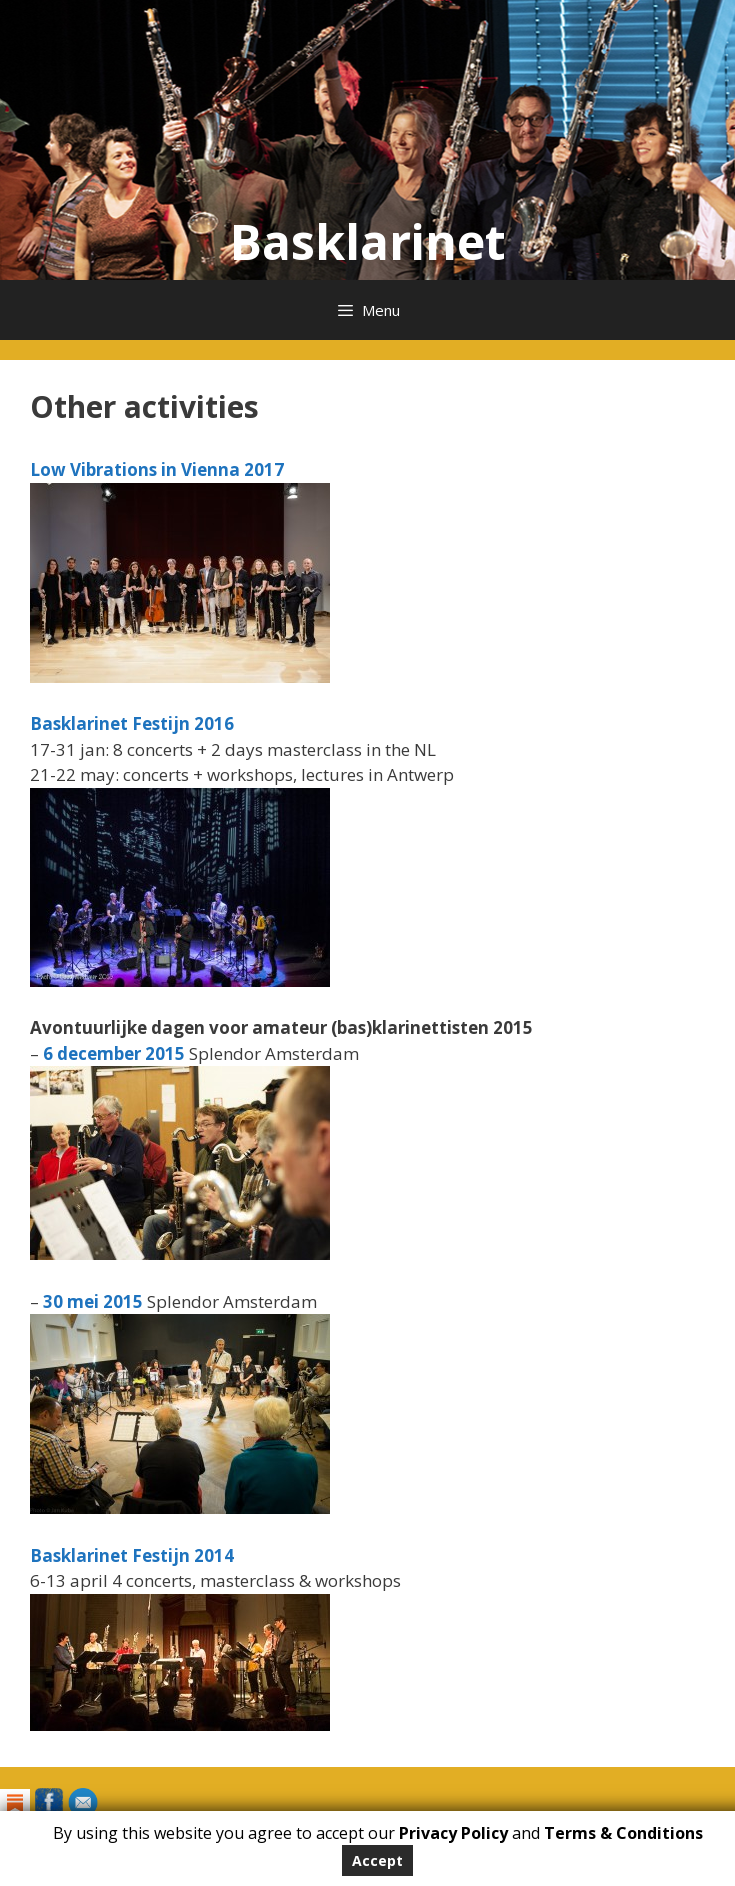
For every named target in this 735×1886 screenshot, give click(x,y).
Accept (377, 1860)
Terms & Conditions (623, 1833)
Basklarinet (368, 241)
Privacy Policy (453, 1833)
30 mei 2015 (93, 1301)
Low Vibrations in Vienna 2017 (157, 469)
